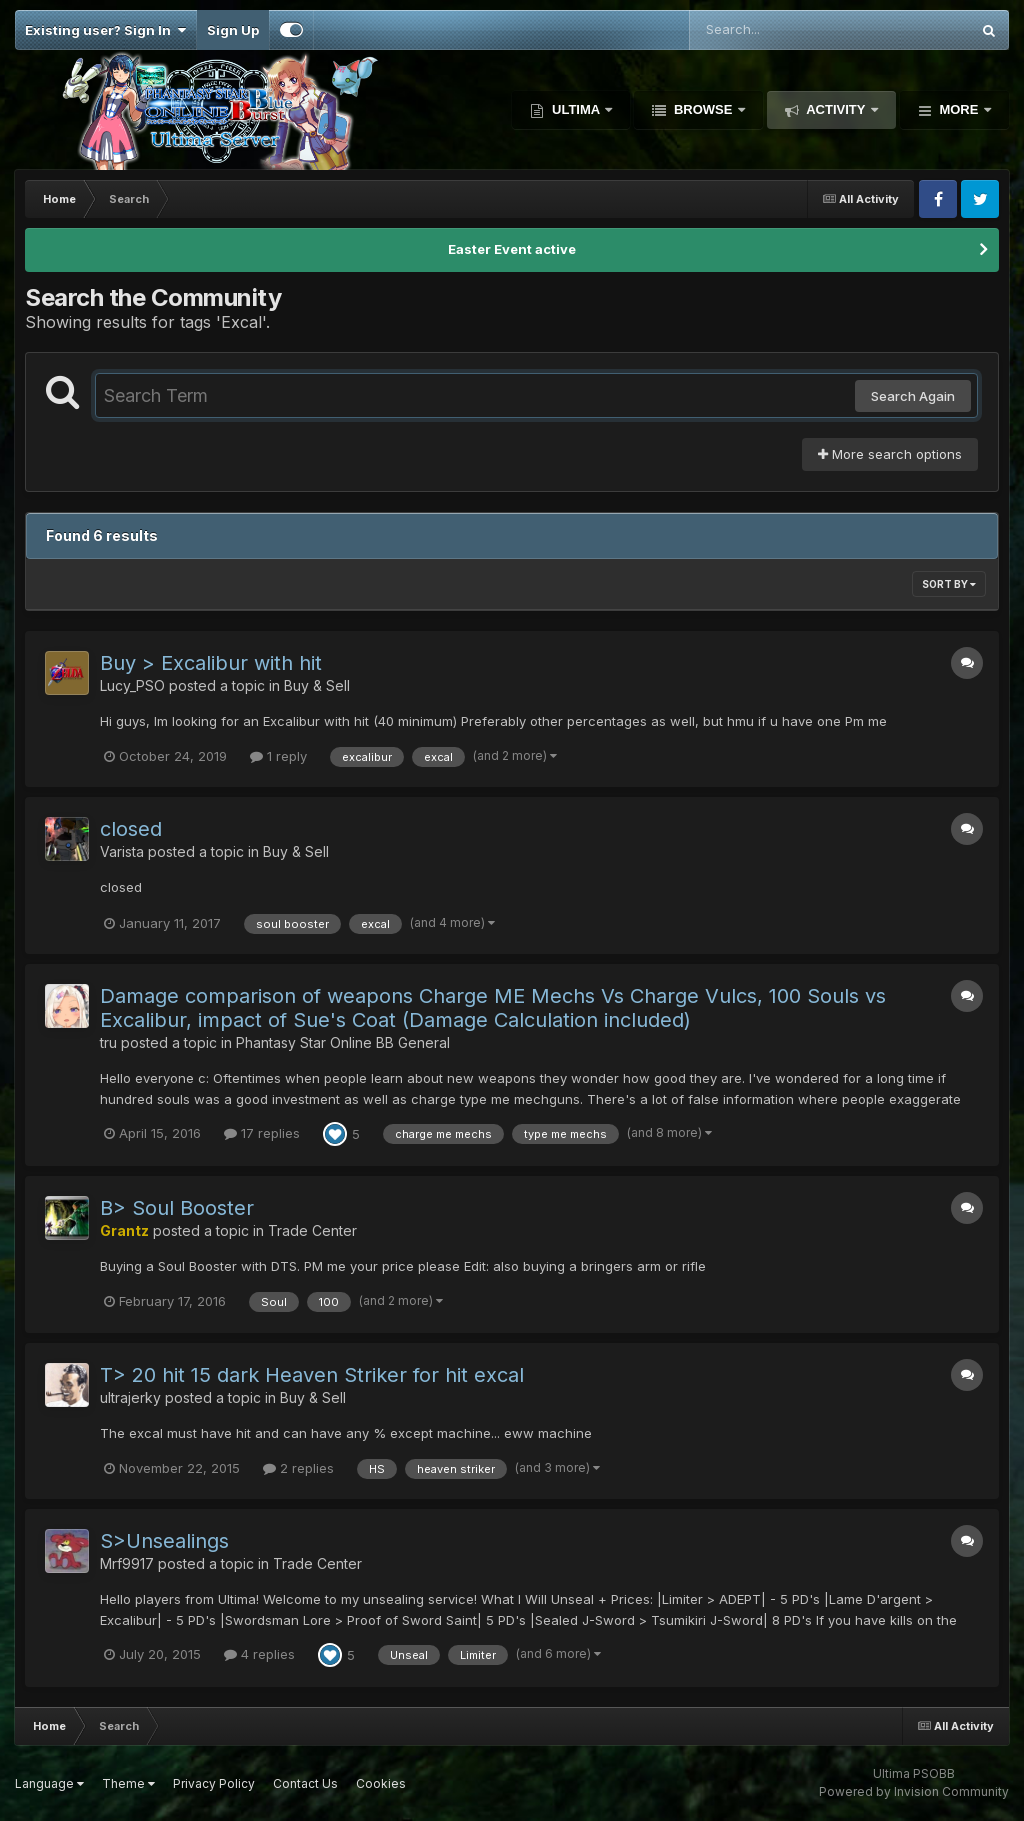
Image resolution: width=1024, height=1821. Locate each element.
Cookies (381, 1783)
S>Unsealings (164, 1541)
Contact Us (305, 1783)
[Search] (775, 30)
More (959, 109)
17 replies (262, 1133)
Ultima (575, 109)
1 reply (278, 756)
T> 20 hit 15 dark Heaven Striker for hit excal (312, 1375)
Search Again (913, 396)
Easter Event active (512, 249)
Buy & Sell (317, 685)
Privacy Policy (214, 1783)
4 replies (259, 1654)
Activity (836, 109)
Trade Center (312, 1230)
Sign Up (233, 30)
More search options (890, 454)
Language (49, 1783)
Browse (703, 109)
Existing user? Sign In (105, 30)
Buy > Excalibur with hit (211, 663)
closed (131, 829)
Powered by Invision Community (914, 1791)
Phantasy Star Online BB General (343, 1042)
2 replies (298, 1468)
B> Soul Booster (177, 1208)
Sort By (949, 584)
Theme (128, 1783)
